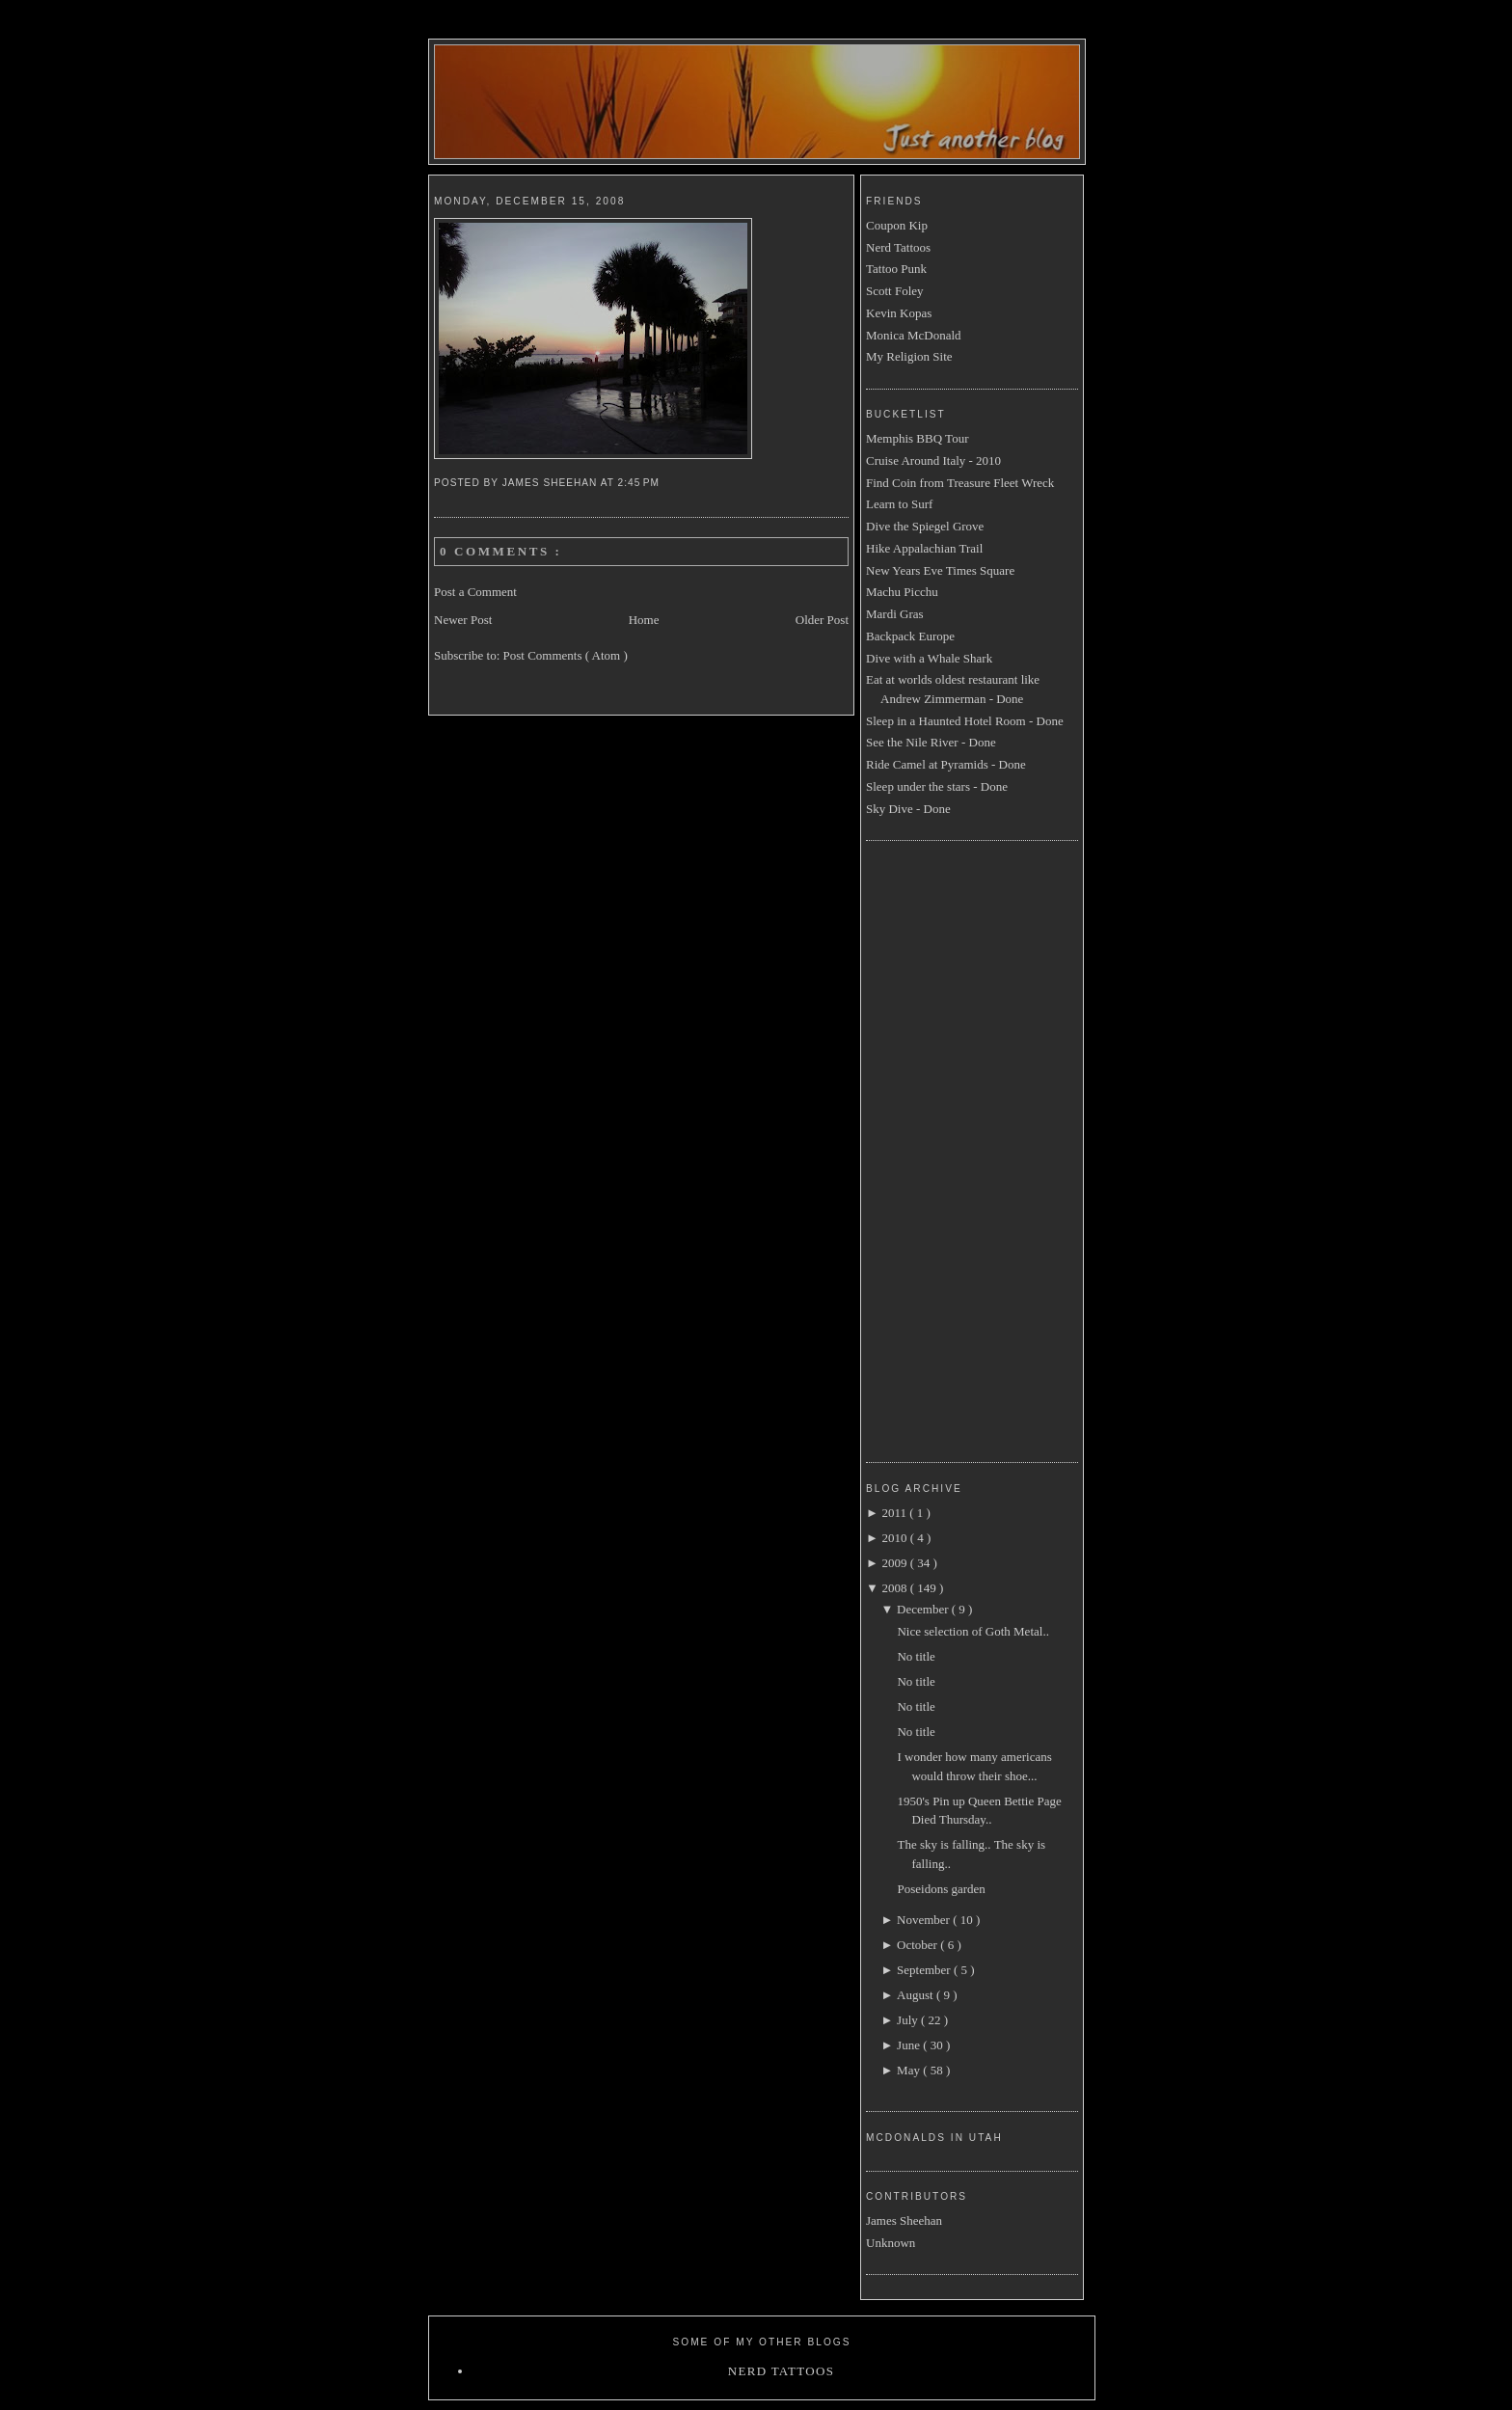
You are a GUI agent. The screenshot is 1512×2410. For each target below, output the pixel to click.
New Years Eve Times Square (940, 570)
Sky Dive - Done (908, 808)
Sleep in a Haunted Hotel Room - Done (965, 721)
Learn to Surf (899, 504)
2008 (895, 1588)
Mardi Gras (895, 614)
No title (915, 1656)
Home (644, 619)
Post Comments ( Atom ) (565, 655)
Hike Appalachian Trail (924, 548)
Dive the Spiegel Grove (925, 526)
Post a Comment (475, 591)
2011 (895, 1512)
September (925, 1970)
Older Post (822, 619)
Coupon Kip (897, 225)
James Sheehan (904, 2220)
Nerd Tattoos (898, 247)
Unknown (890, 2242)
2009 (895, 1563)
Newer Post (463, 619)
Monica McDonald (913, 335)
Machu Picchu (902, 591)
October (918, 1944)
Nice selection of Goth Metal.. (972, 1631)
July (909, 2020)
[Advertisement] (943, 1148)
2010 (895, 1537)
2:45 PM (640, 482)
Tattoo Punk (896, 268)
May (910, 2070)
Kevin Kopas (899, 313)
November (925, 1919)
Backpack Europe (910, 636)
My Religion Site (909, 356)
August (916, 1995)
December (924, 1609)
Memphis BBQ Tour (917, 438)
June (910, 2045)
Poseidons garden (941, 1889)
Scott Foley (895, 291)
